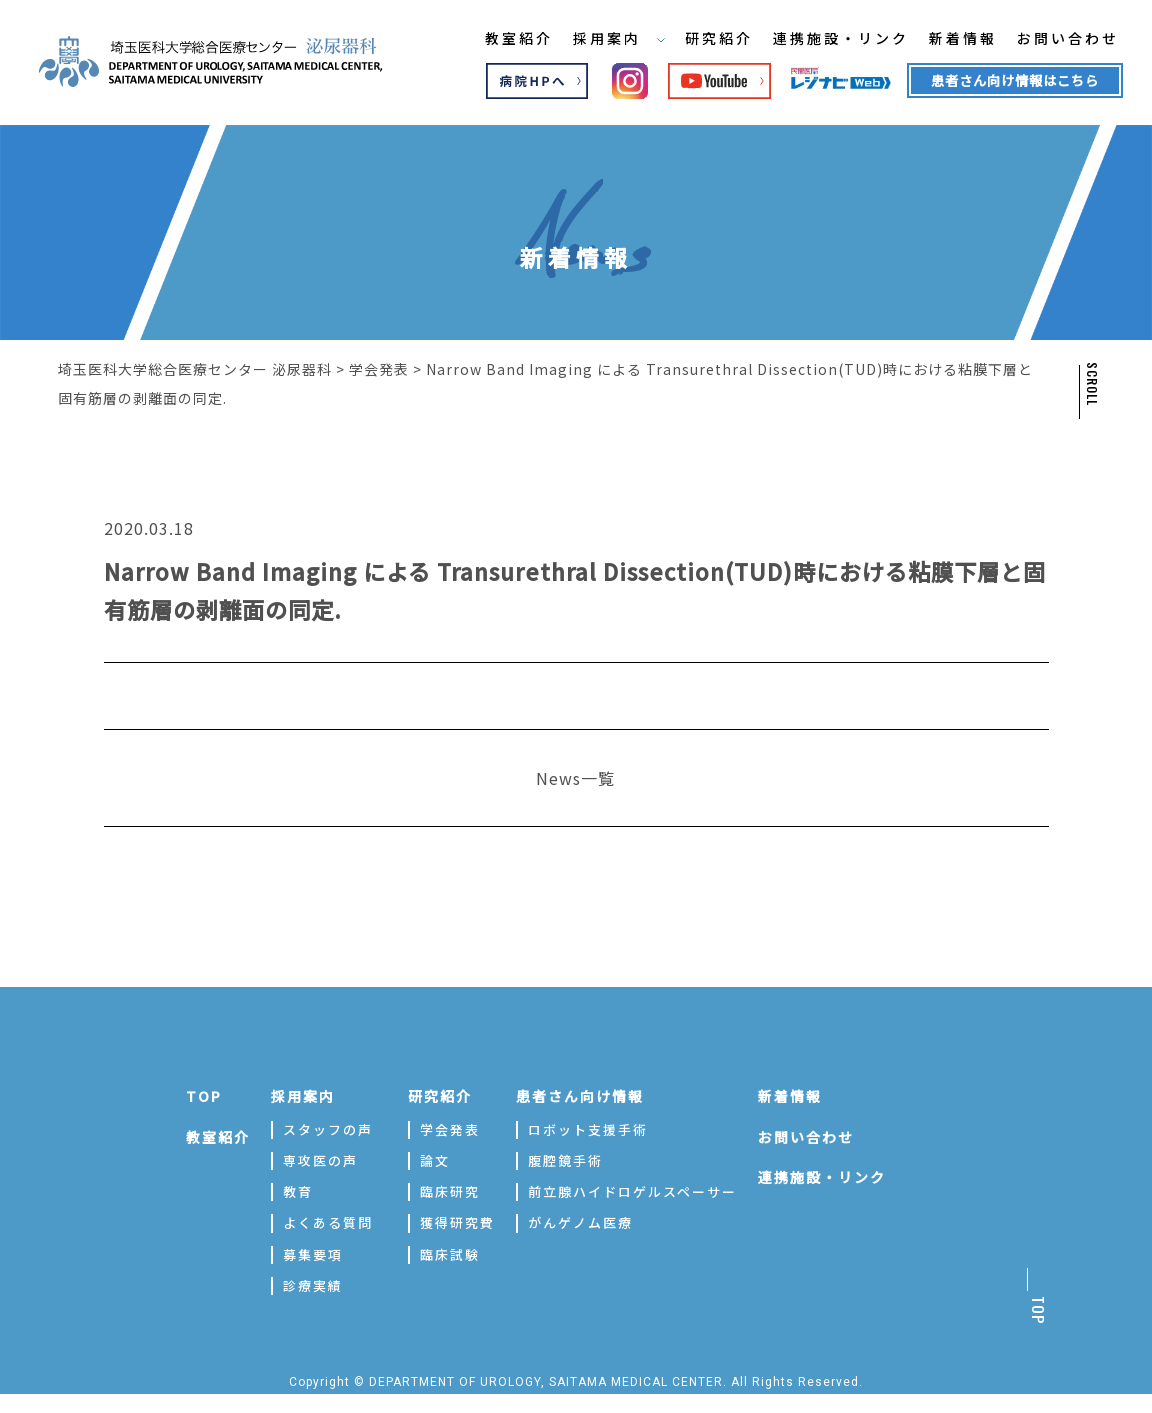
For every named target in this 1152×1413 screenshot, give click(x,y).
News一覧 (575, 777)
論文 (435, 1159)
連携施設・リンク (828, 39)
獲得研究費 (457, 1221)
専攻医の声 (320, 1159)
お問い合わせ (1057, 39)
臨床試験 (450, 1253)
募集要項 (313, 1253)
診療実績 (313, 1284)
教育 (298, 1190)
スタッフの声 (328, 1128)
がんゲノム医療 (580, 1221)
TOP (204, 1095)
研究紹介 (705, 39)
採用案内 (604, 39)
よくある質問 (328, 1221)
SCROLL (1091, 384)
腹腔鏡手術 (565, 1159)
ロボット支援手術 (588, 1128)
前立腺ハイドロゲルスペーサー (632, 1190)
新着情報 (951, 39)
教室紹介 (503, 39)
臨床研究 (450, 1190)
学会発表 (450, 1128)
